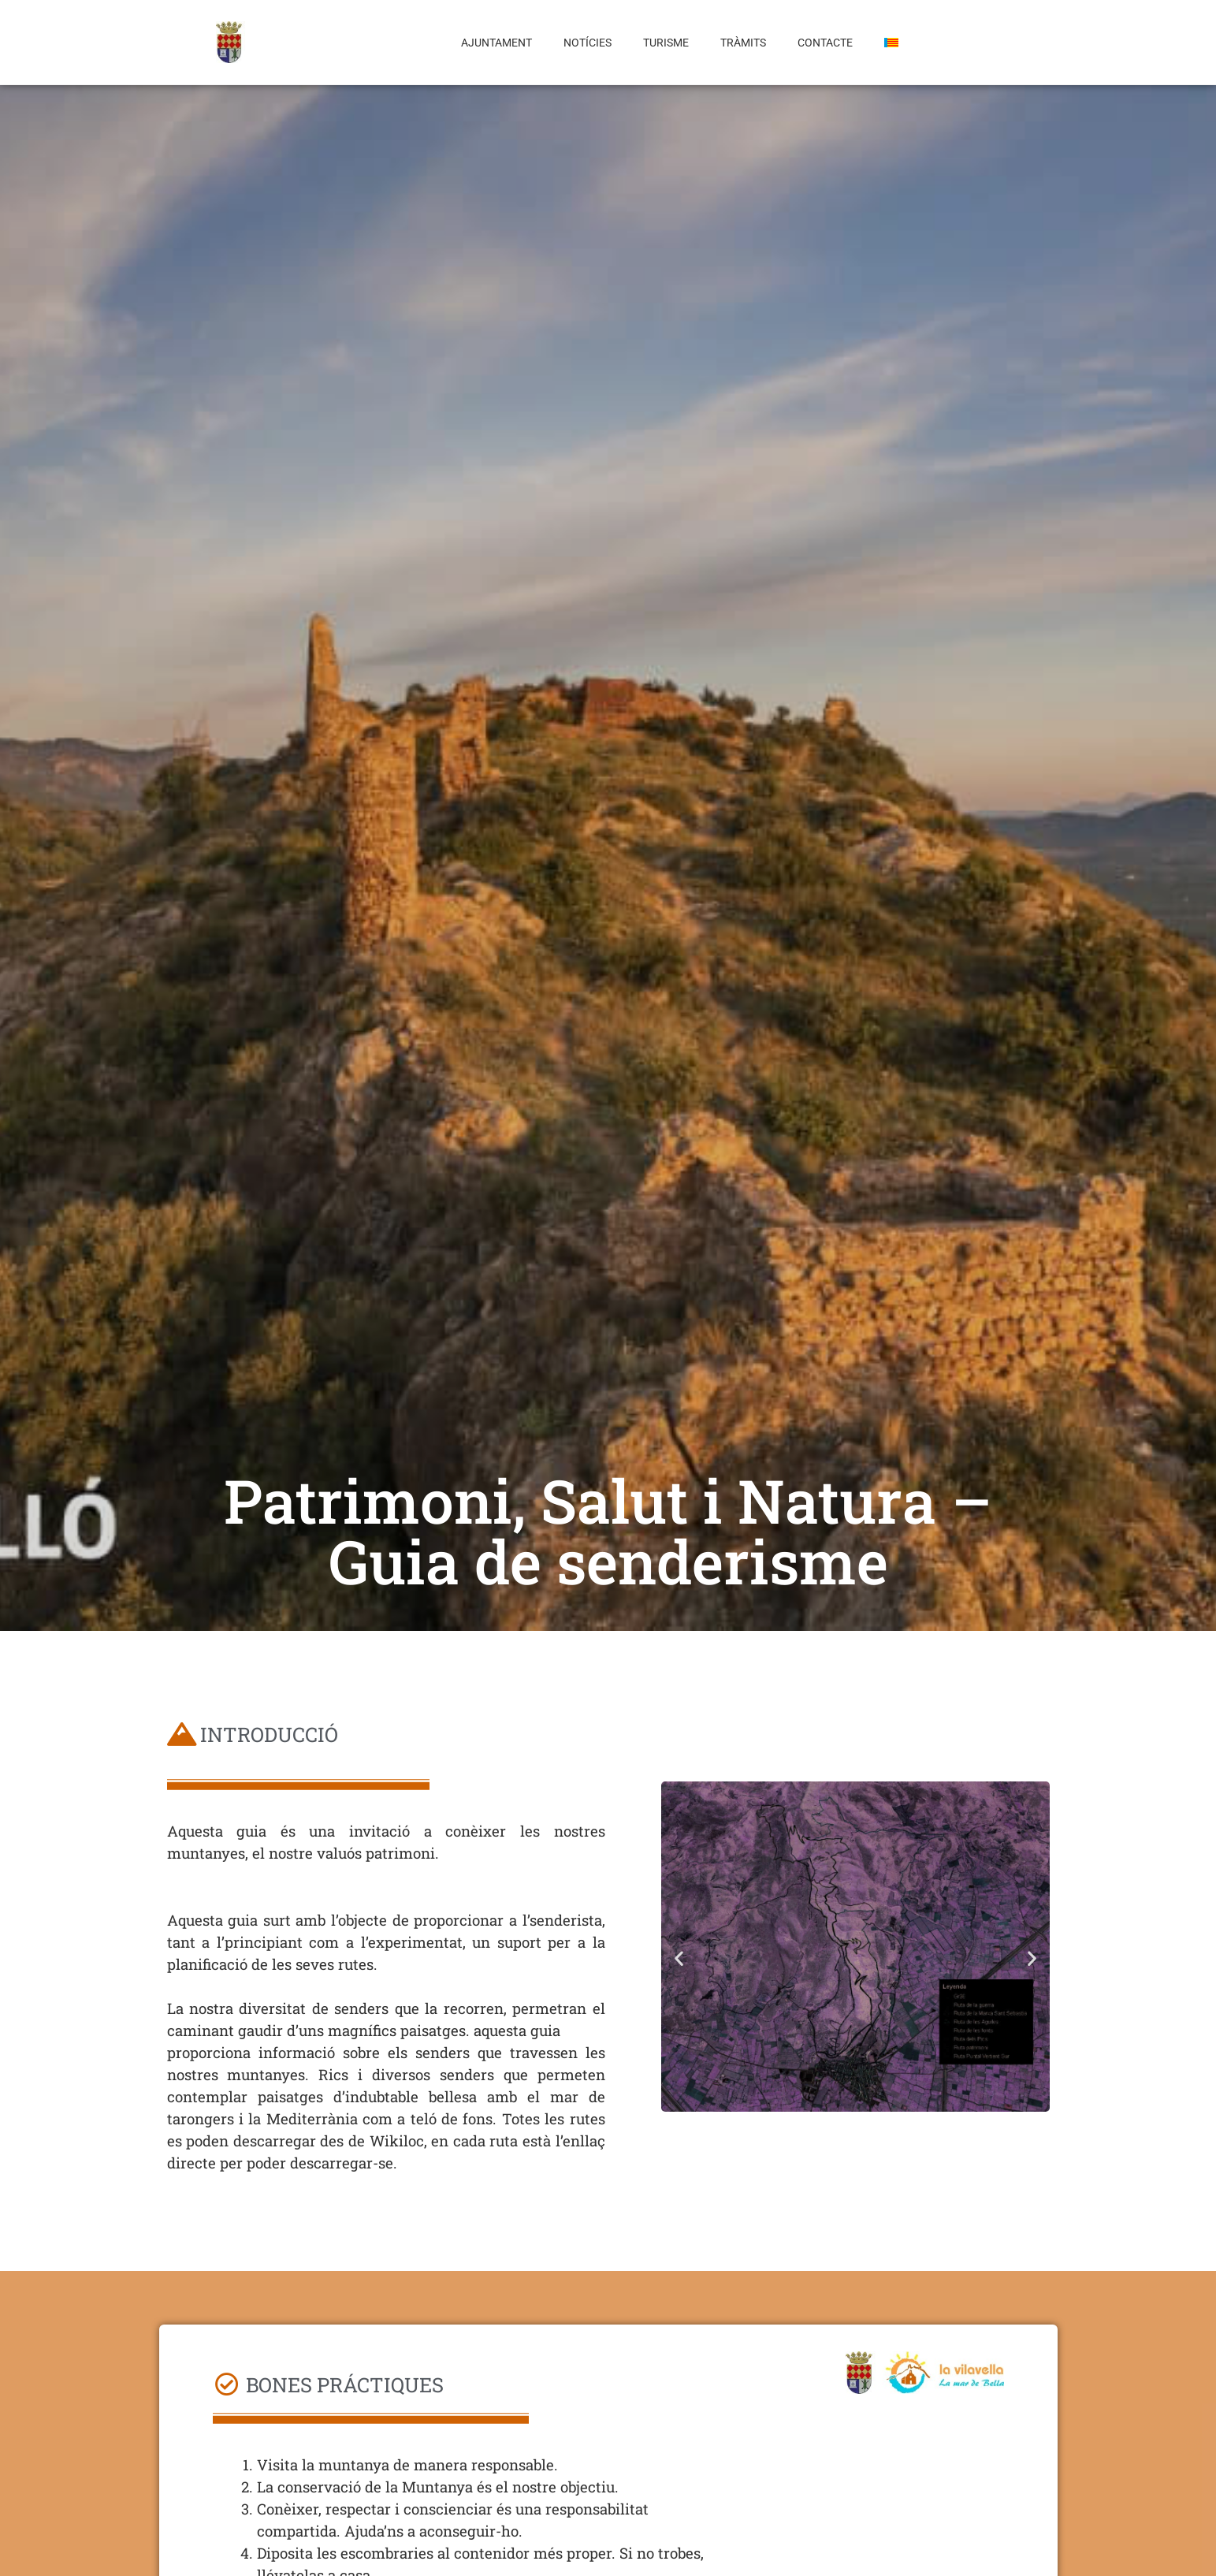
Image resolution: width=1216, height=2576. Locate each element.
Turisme (666, 42)
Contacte (825, 42)
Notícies (587, 42)
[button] (679, 1957)
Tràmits (743, 42)
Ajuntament (496, 42)
